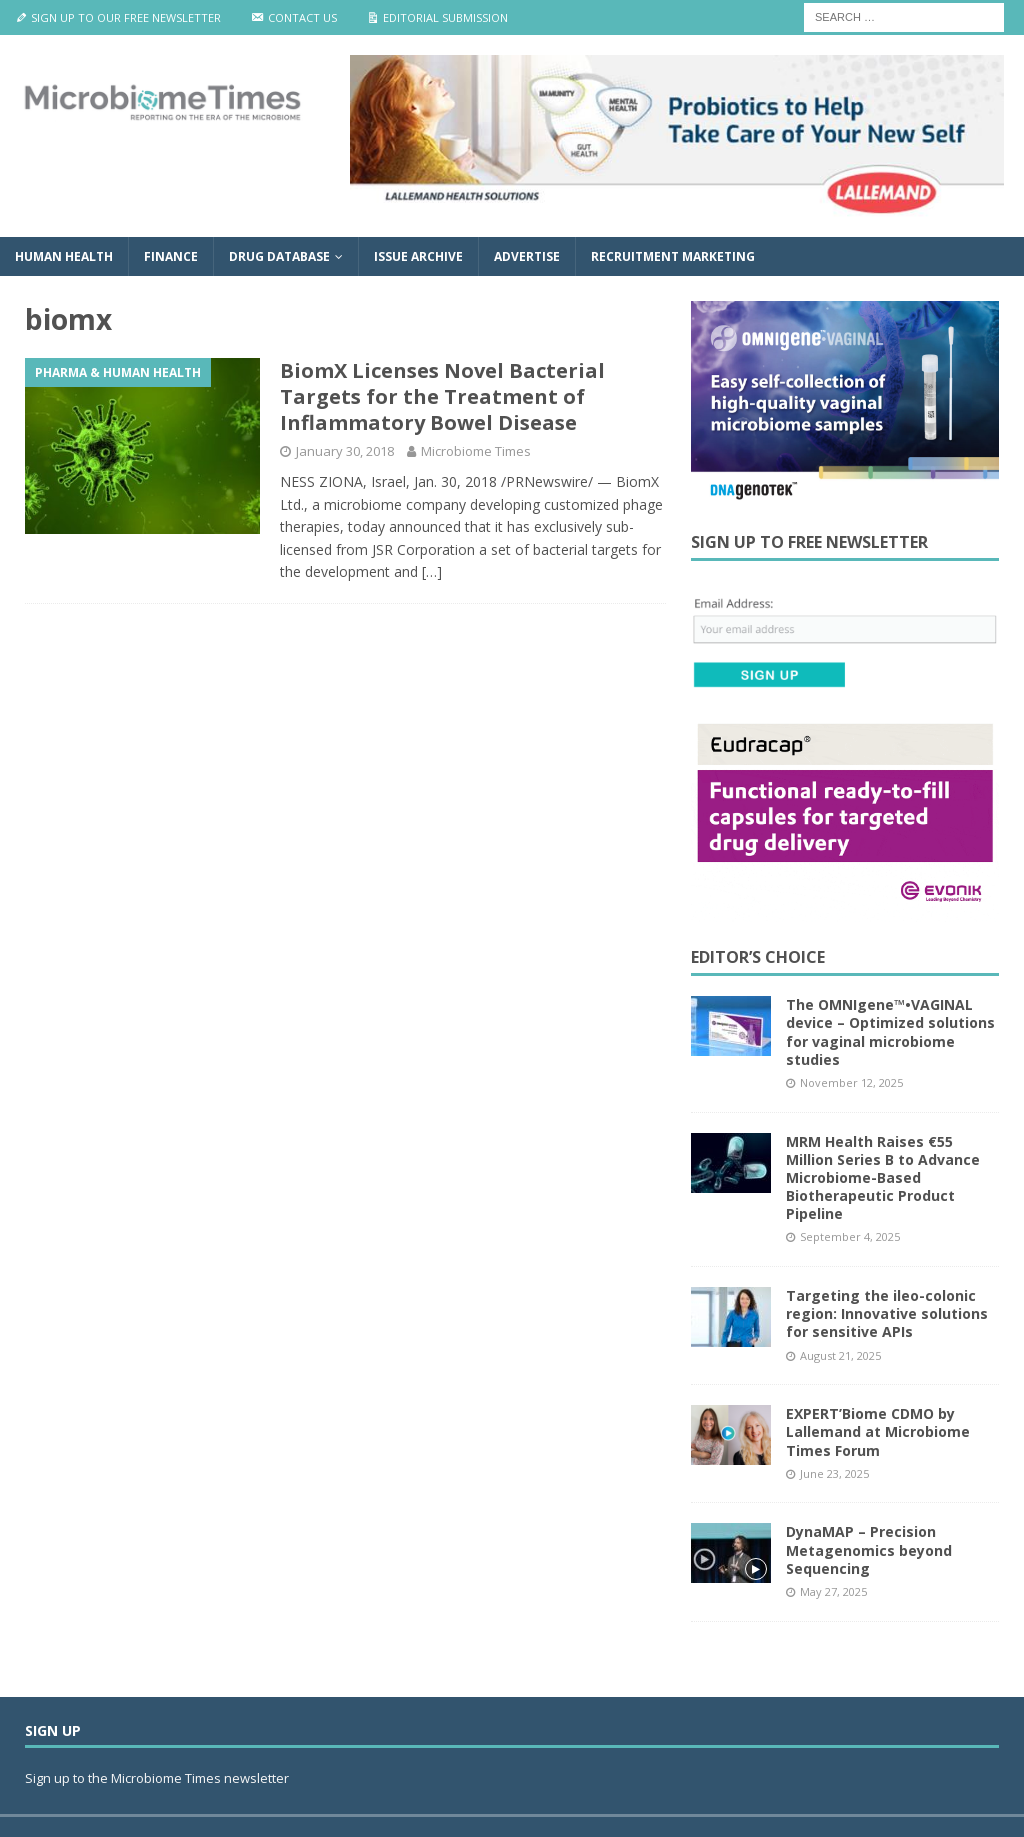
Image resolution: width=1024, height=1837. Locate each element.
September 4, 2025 (850, 1236)
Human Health (64, 256)
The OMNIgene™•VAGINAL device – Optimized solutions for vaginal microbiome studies (890, 1032)
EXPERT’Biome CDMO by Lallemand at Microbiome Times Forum (878, 1431)
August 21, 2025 (840, 1355)
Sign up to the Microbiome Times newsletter (158, 1778)
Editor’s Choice (758, 957)
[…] (432, 571)
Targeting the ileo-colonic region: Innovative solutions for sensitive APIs (887, 1313)
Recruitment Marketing (673, 256)
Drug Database (279, 256)
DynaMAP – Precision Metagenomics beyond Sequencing (869, 1549)
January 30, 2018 (345, 451)
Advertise (527, 256)
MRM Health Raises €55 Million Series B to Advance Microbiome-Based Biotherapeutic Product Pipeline (883, 1178)
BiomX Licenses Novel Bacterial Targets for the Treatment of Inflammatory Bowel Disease (442, 396)
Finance (171, 256)
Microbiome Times (476, 451)
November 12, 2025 (851, 1082)
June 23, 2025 (834, 1473)
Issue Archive (418, 256)
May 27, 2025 (833, 1591)
